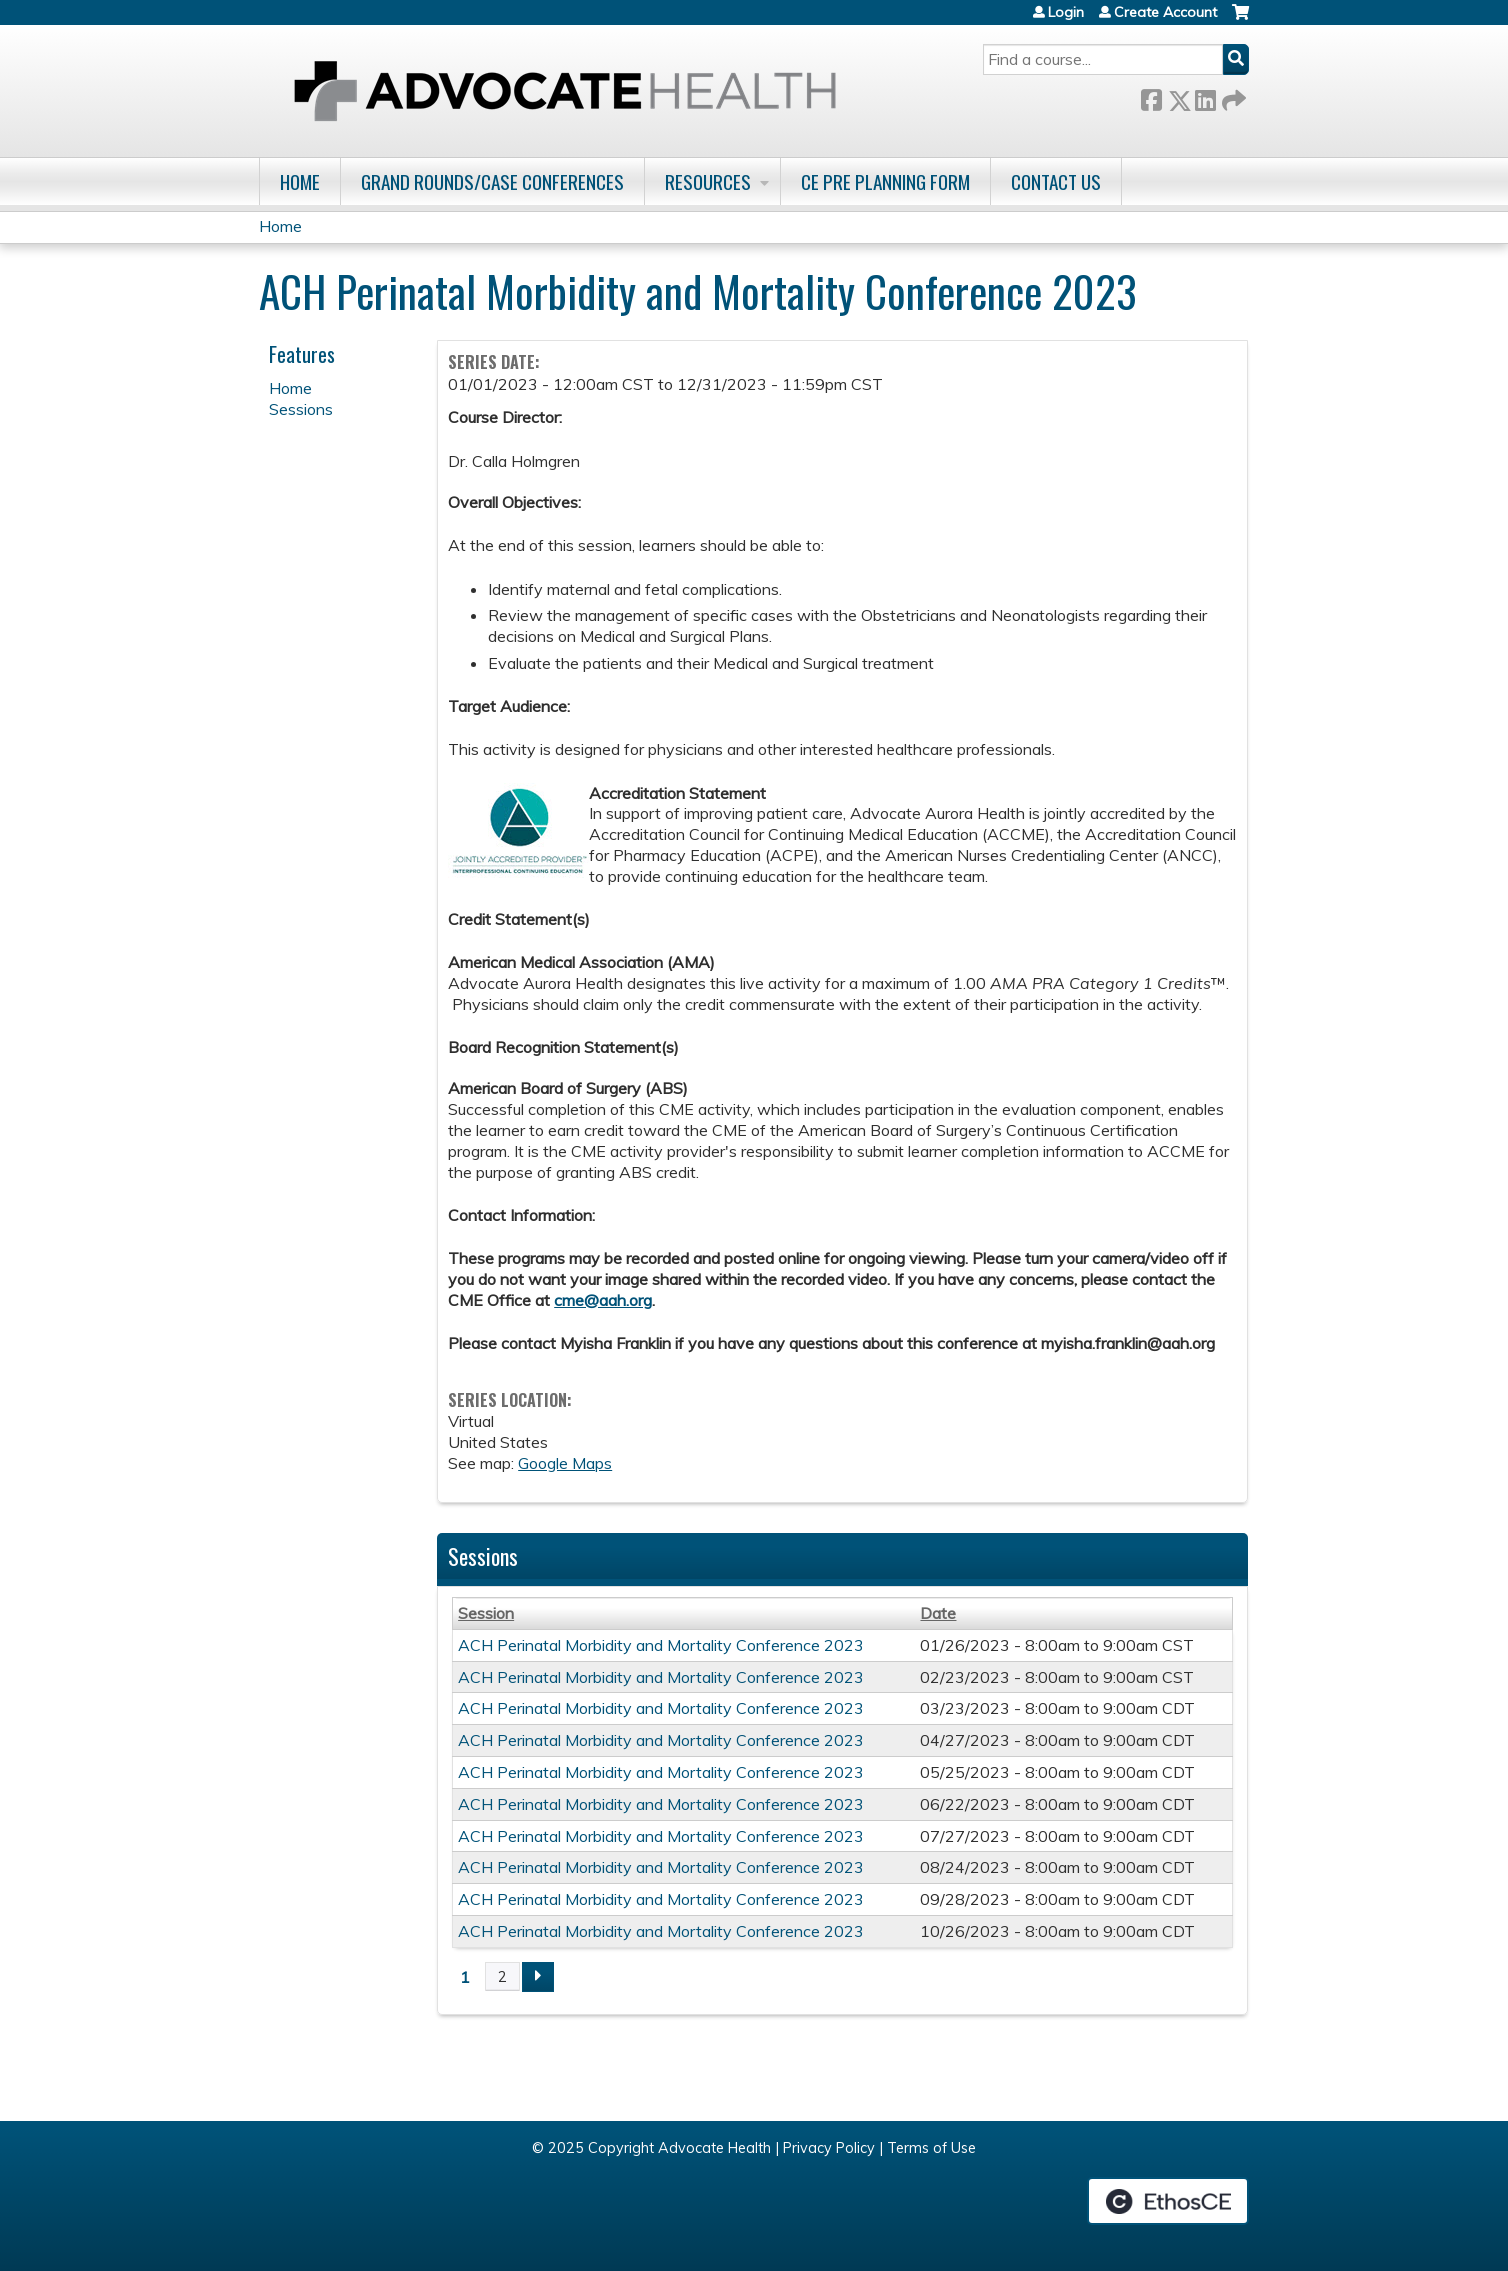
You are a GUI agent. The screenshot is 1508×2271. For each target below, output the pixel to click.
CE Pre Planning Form (885, 181)
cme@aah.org (603, 1300)
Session (486, 1613)
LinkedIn (1205, 96)
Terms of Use (931, 2148)
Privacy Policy (829, 2148)
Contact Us (1056, 181)
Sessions (301, 409)
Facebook (1151, 96)
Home (300, 181)
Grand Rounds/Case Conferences (492, 181)
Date (938, 1613)
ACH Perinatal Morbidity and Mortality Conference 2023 (661, 1645)
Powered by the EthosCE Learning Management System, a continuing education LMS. (1168, 2201)
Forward (1232, 96)
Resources (708, 181)
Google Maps (565, 1463)
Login (1066, 12)
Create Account (1165, 12)
